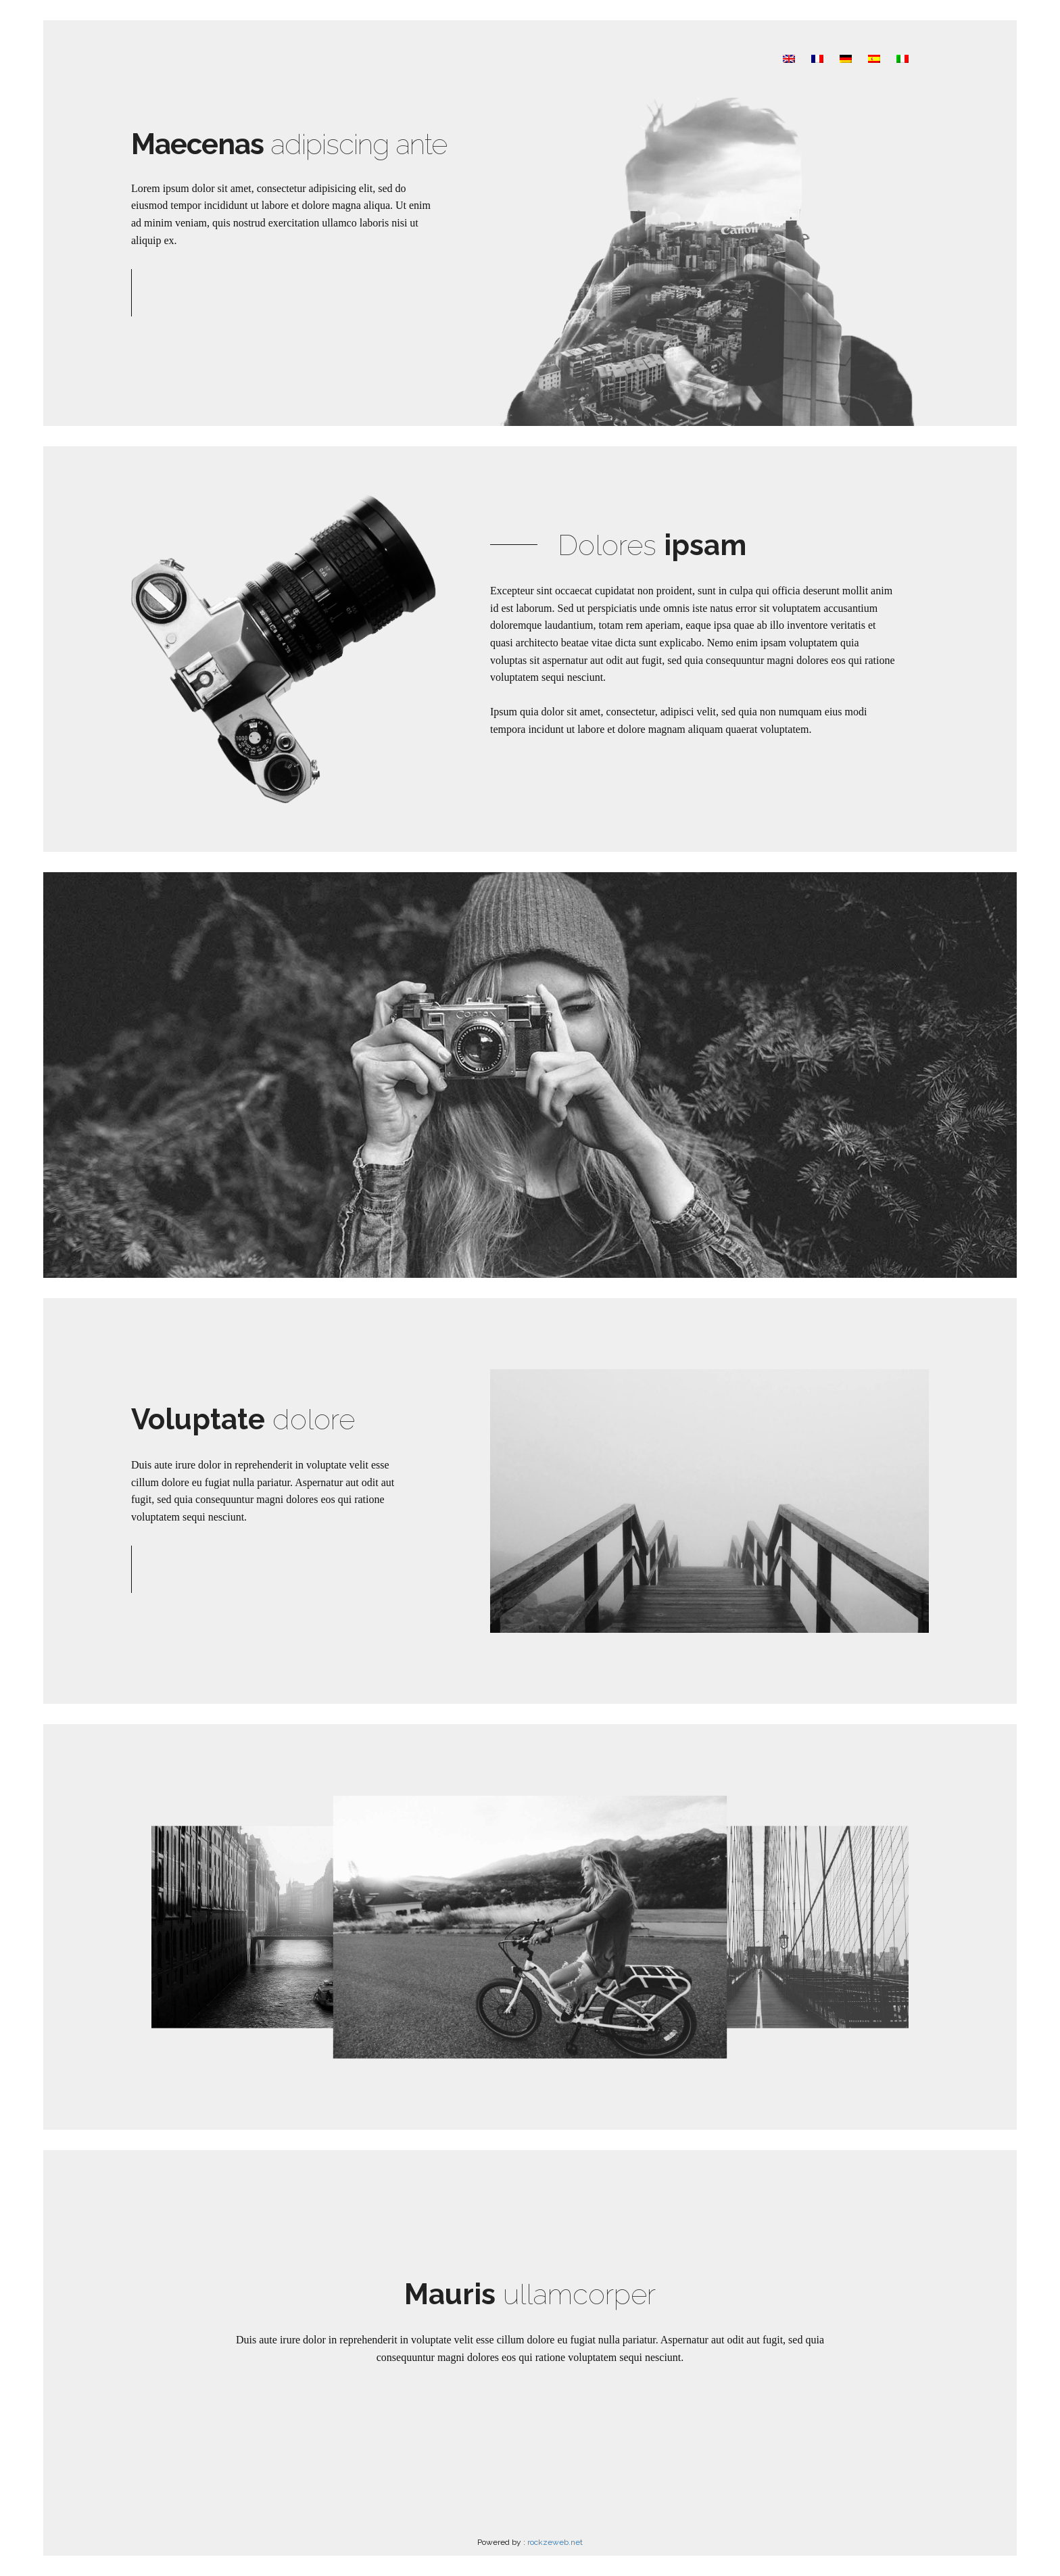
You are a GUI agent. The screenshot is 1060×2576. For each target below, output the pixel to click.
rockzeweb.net (555, 2542)
